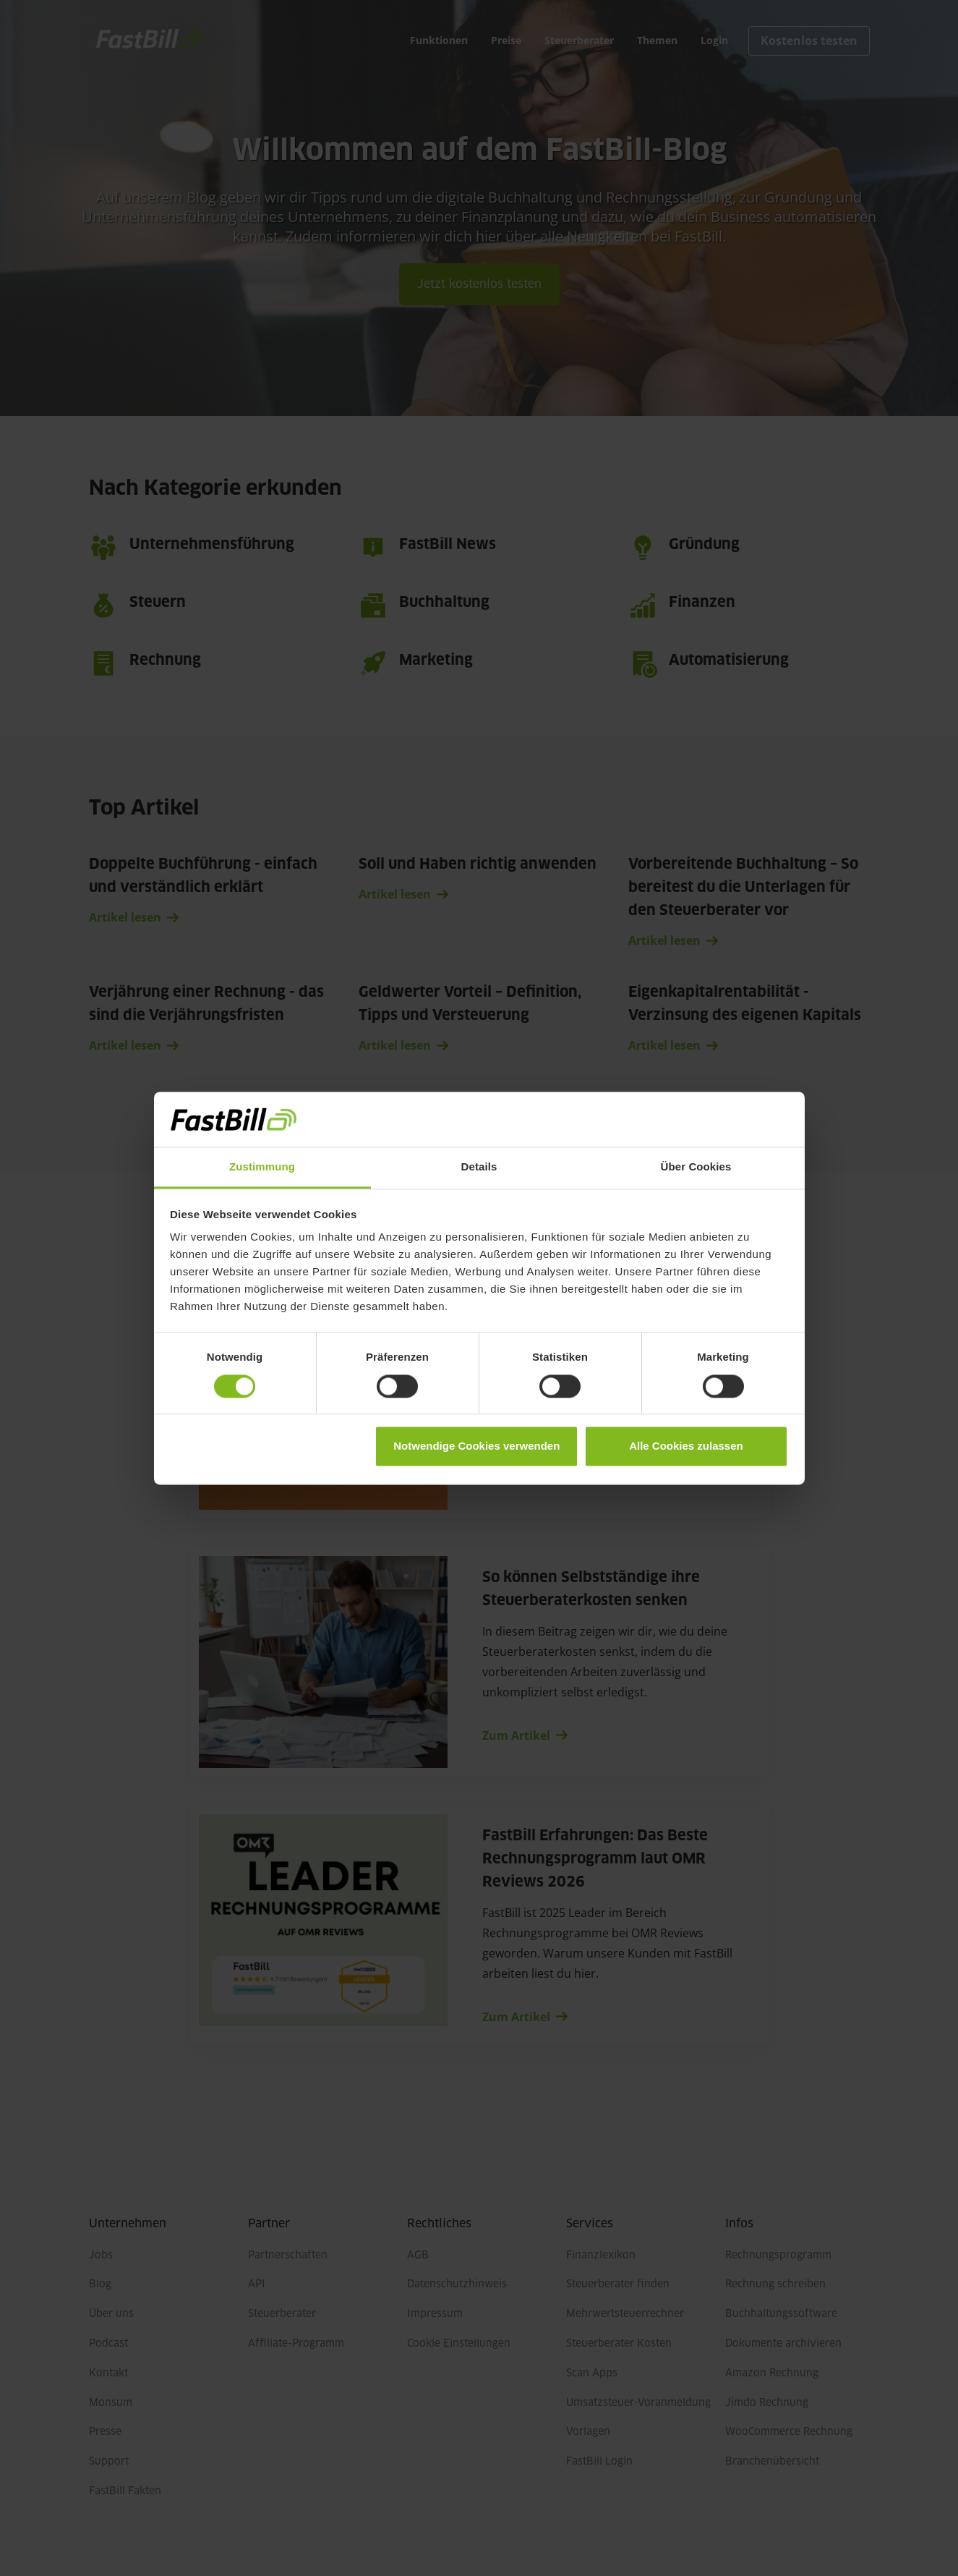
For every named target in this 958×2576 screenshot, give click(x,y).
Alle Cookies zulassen (686, 1446)
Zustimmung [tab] (262, 1167)
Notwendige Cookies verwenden (476, 1446)
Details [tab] (479, 1167)
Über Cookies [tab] (696, 1167)
